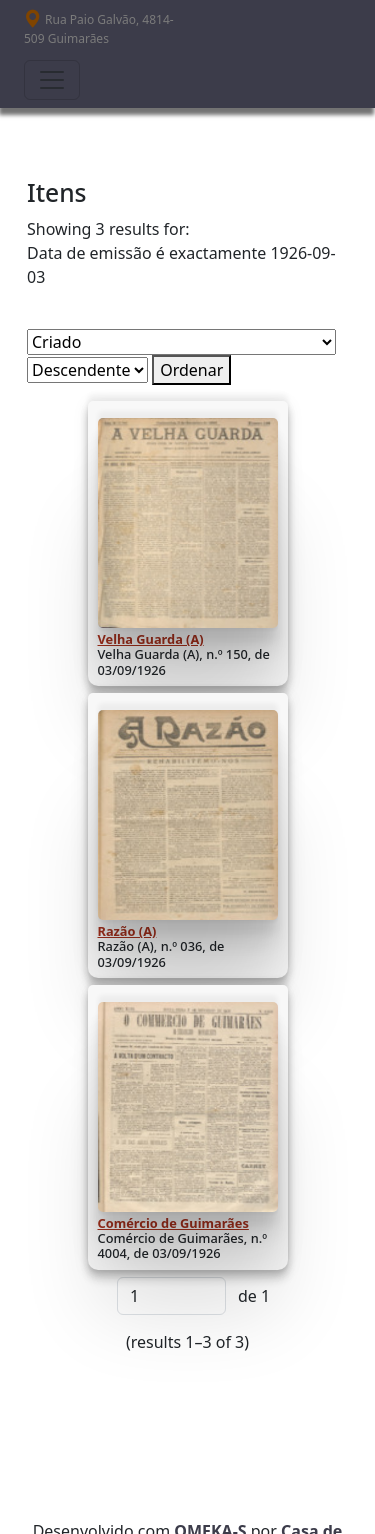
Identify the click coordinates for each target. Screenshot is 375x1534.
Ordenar (191, 370)
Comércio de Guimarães (173, 1223)
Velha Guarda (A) (151, 639)
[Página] (171, 1296)
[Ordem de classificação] (87, 370)
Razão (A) (127, 931)
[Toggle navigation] (52, 80)
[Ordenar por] (181, 342)
